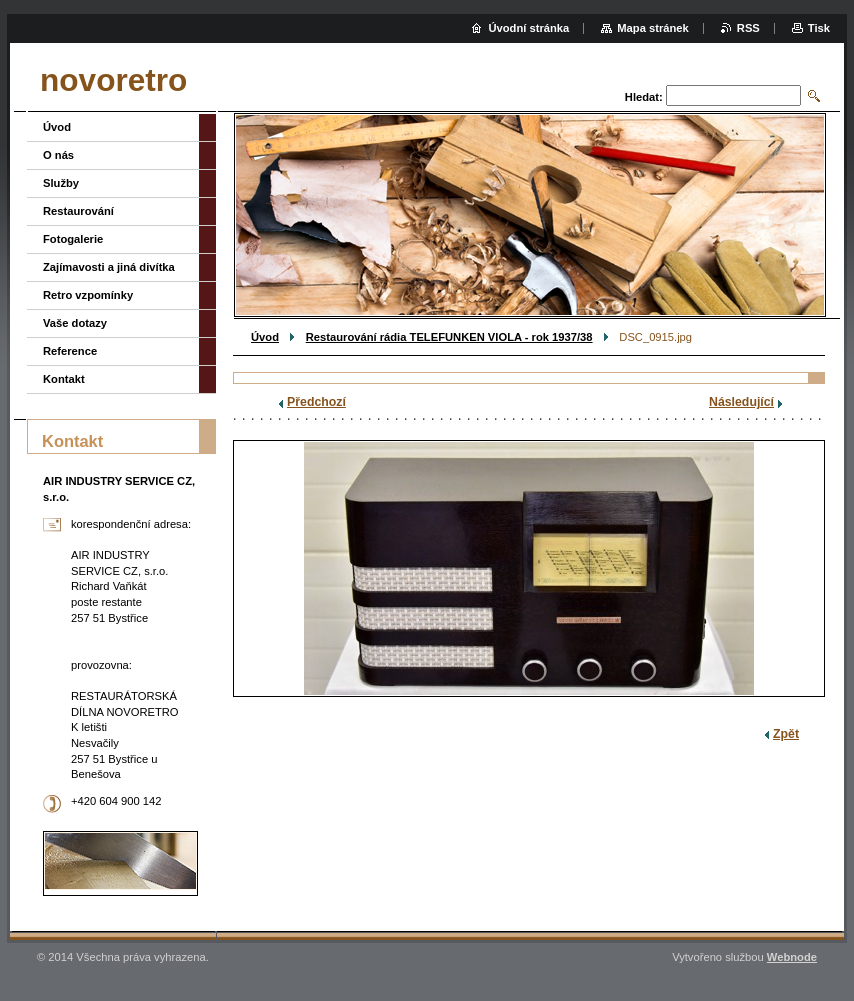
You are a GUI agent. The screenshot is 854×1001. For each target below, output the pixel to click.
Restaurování (78, 211)
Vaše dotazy (75, 323)
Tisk (819, 28)
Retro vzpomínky (88, 295)
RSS (748, 28)
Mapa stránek (653, 28)
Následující (741, 402)
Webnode (792, 957)
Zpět (786, 734)
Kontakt (64, 379)
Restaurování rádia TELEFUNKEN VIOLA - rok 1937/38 (449, 337)
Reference (70, 351)
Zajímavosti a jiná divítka (109, 267)
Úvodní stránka (528, 28)
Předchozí (316, 402)
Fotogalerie (73, 239)
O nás (58, 155)
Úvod (265, 337)
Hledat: (644, 97)
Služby (61, 183)
